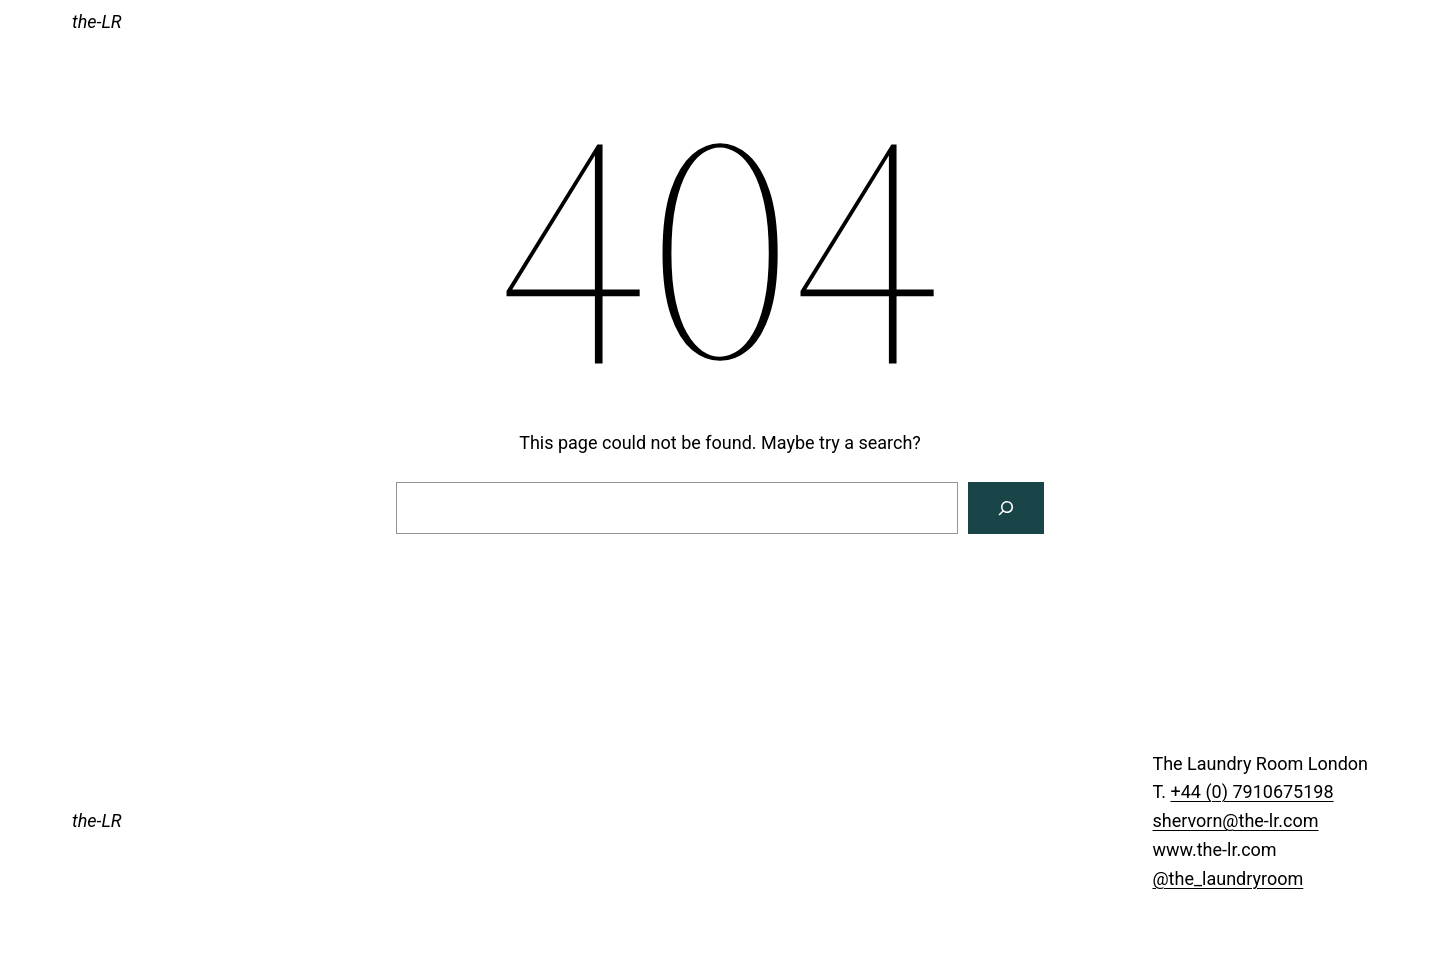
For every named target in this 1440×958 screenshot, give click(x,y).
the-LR (97, 21)
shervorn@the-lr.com (1235, 820)
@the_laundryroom (1227, 878)
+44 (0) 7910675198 (1252, 791)
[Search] (1006, 508)
